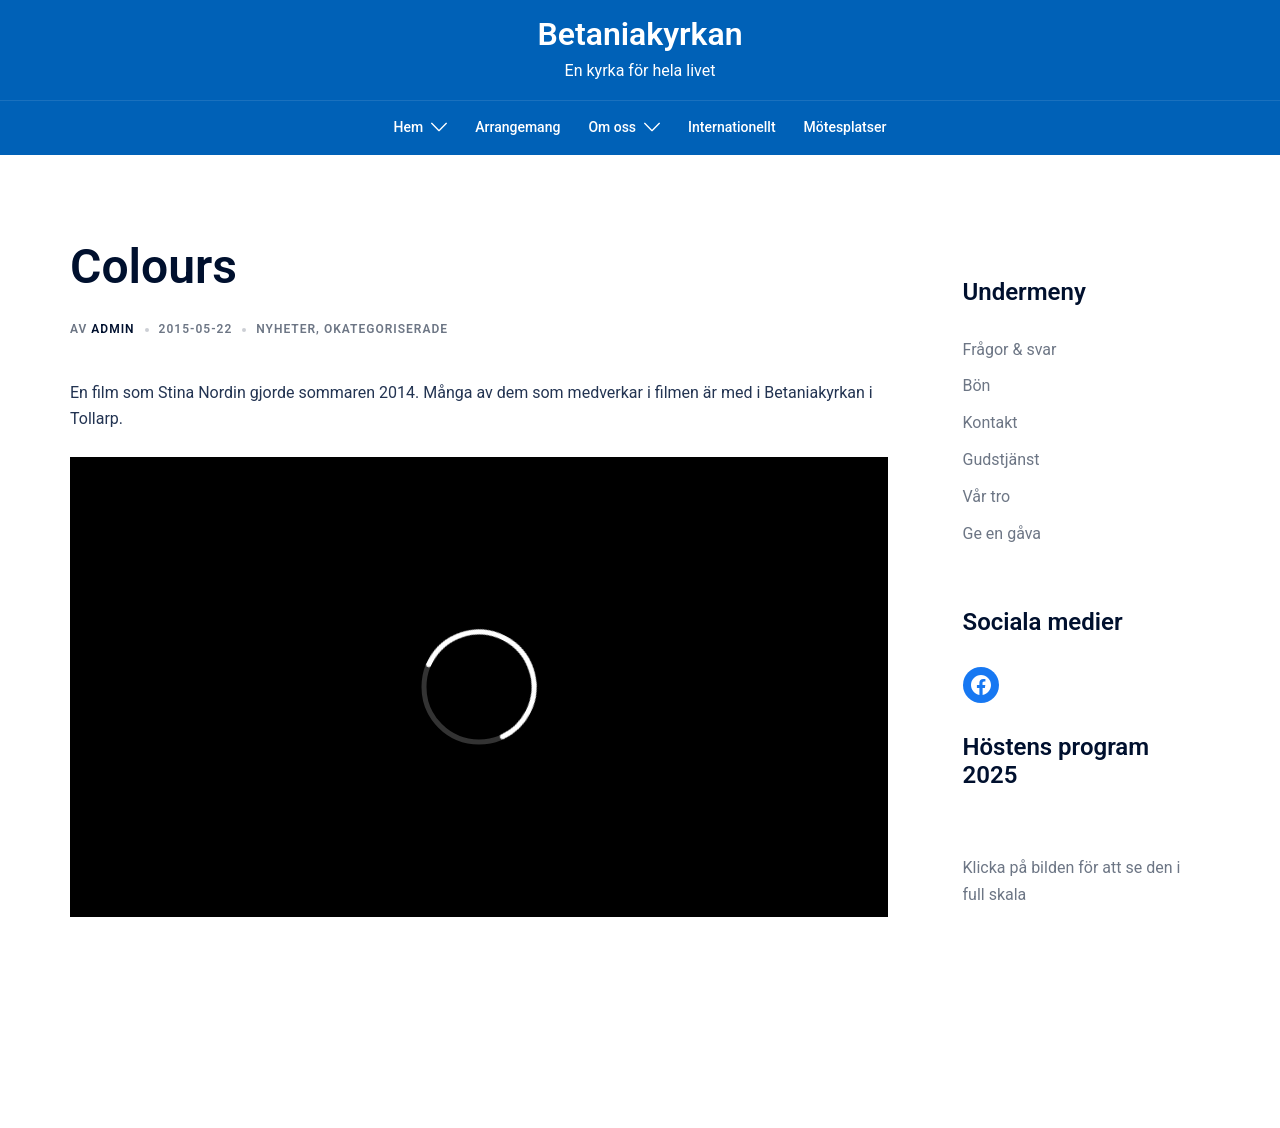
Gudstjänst (1001, 459)
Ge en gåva (1002, 533)
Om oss (612, 127)
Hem (409, 127)
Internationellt (731, 127)
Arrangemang (517, 127)
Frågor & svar (1010, 349)
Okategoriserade (386, 329)
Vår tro (987, 496)
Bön (977, 385)
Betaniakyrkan (639, 34)
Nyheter (286, 329)
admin (112, 329)
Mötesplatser (845, 127)
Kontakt (990, 422)
